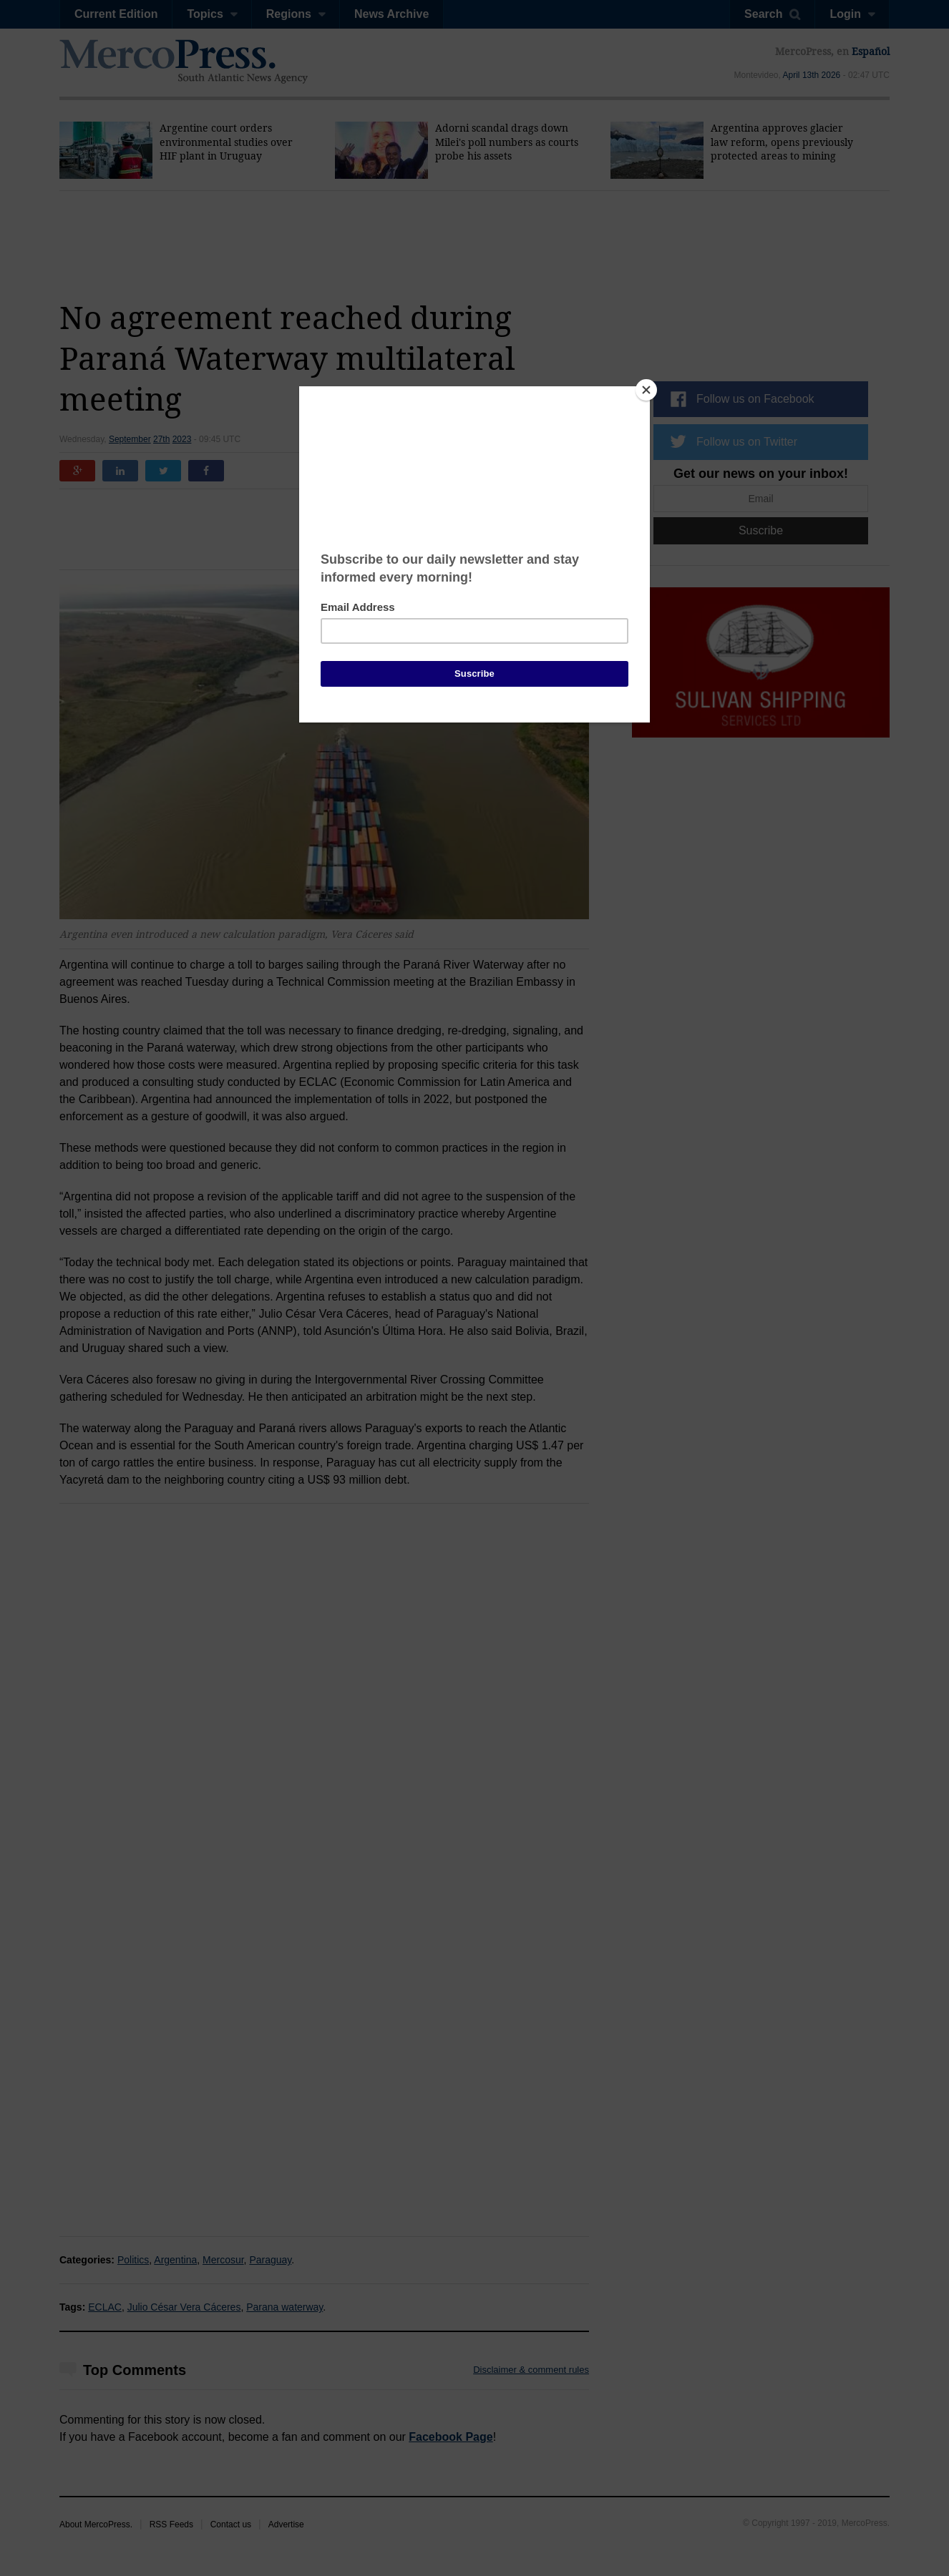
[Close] (646, 390)
